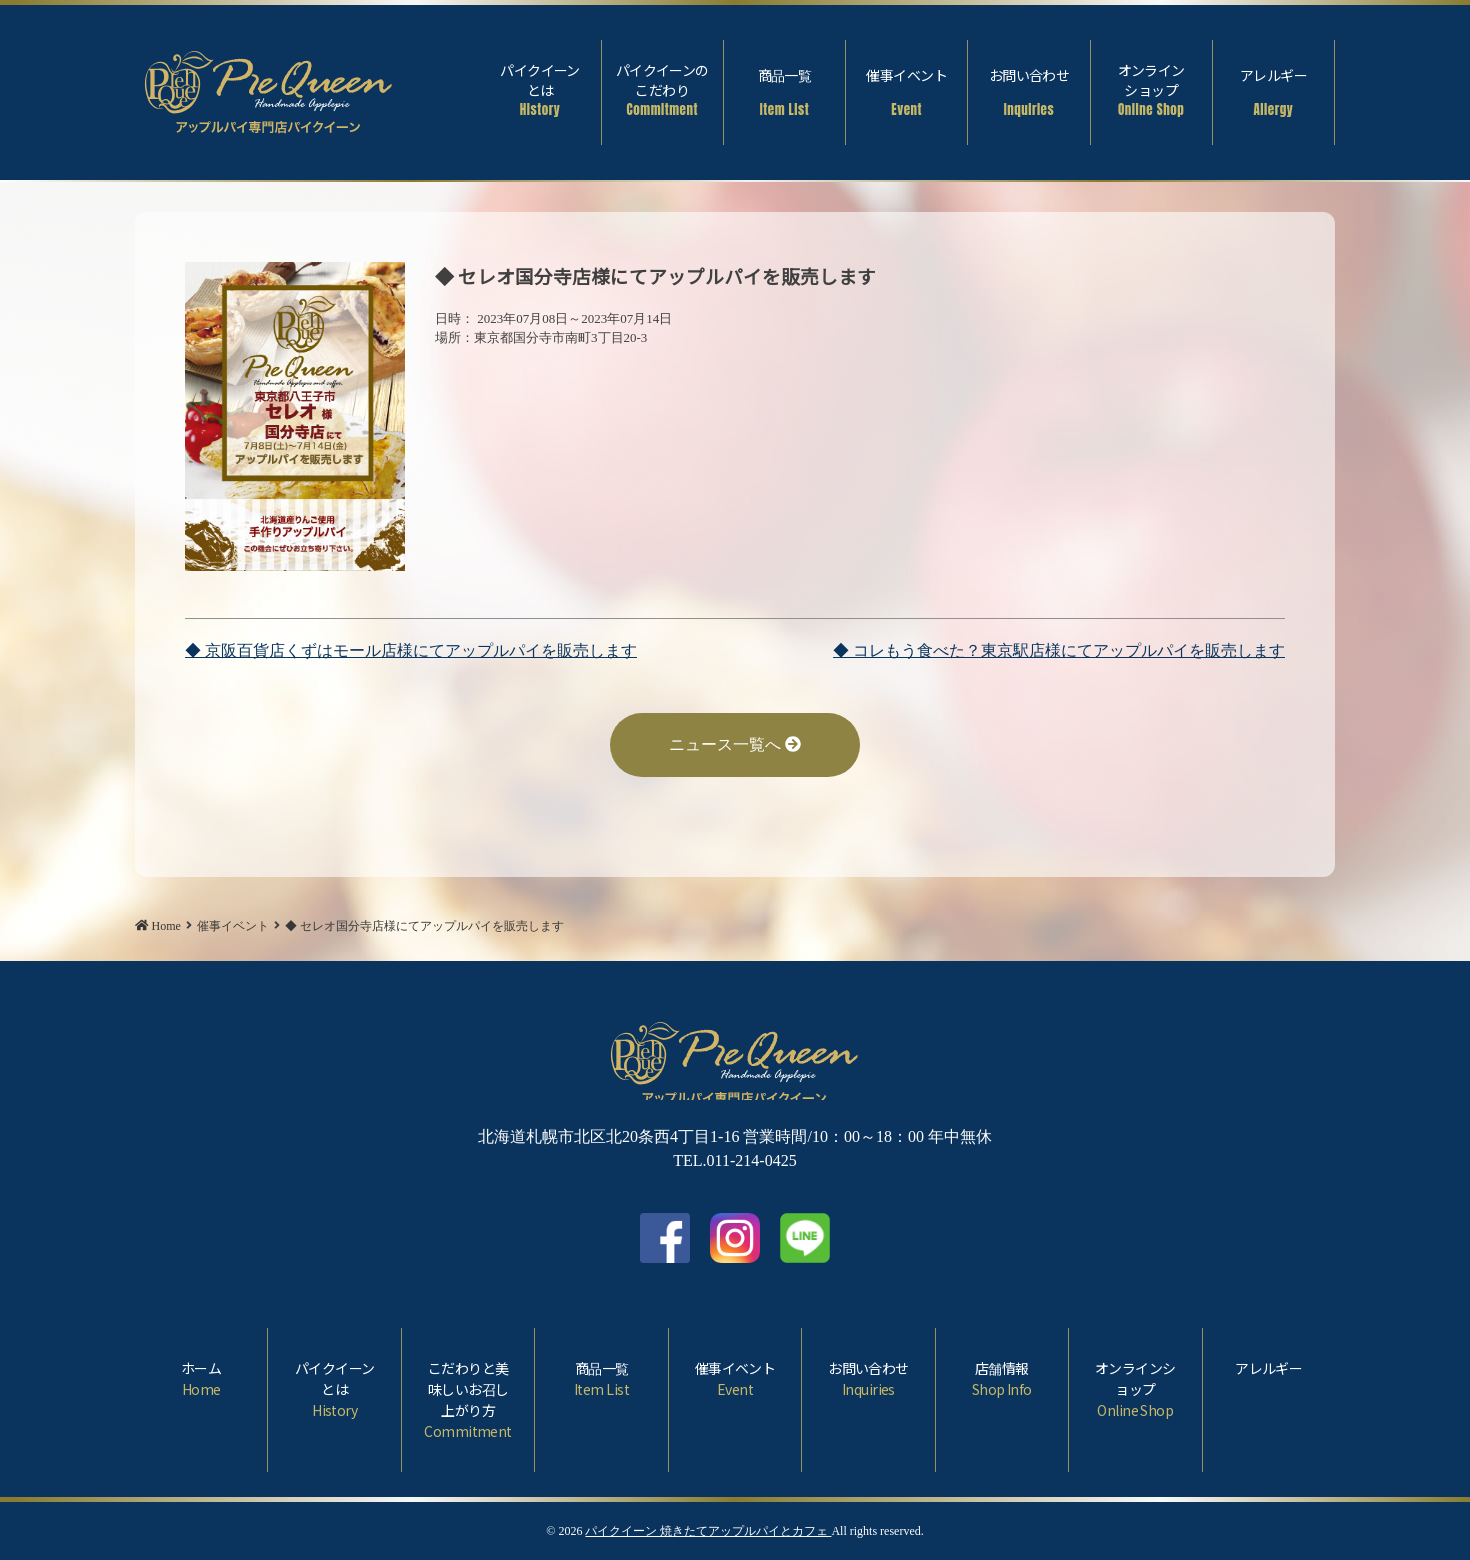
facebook (665, 1238)
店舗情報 (1002, 1379)
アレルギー (1273, 92)
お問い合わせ (1028, 92)
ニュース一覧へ (735, 744)
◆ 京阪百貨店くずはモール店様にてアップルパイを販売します (411, 650)
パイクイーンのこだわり (662, 90)
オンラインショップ (1151, 90)
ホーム (201, 1379)
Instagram (1421, 82)
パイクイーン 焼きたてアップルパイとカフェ (708, 1531)
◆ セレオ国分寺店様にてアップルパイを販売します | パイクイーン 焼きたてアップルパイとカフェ (269, 87)
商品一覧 (784, 92)
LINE (805, 1238)
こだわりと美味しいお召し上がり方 (468, 1400)
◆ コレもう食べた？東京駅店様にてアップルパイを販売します (1059, 650)
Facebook (1376, 82)
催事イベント (906, 92)
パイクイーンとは (539, 90)
